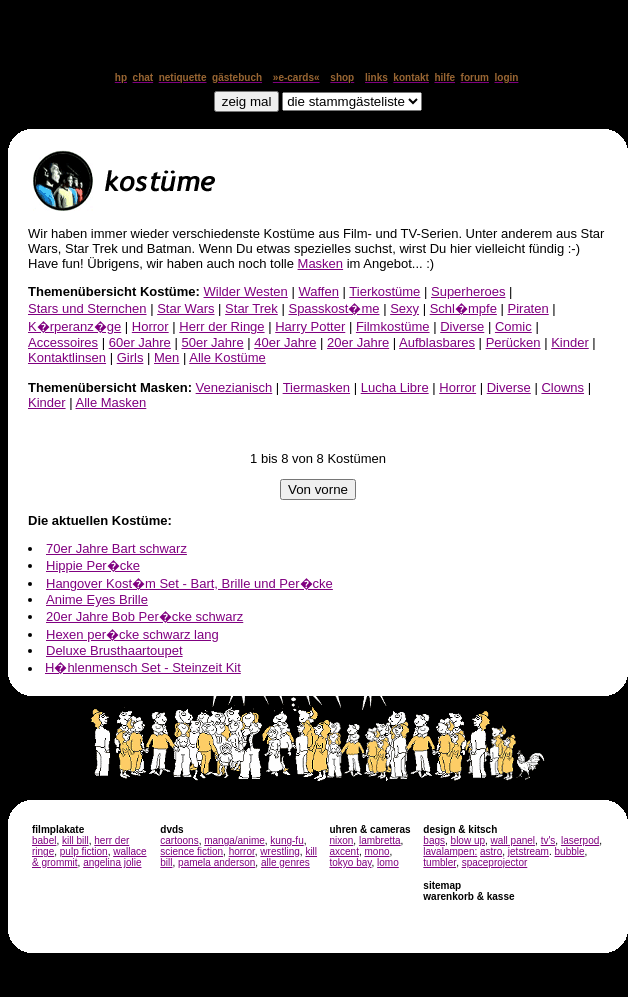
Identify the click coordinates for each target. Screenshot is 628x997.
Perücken (513, 342)
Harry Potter (310, 326)
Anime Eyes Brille (97, 599)
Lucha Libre (395, 387)
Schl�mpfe (463, 308)
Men (166, 357)
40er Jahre (285, 342)
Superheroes (468, 291)
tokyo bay (350, 862)
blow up (468, 840)
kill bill (75, 840)
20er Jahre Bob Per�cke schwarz (144, 616)
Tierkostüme (384, 291)
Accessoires (63, 342)
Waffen (318, 291)
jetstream (528, 851)
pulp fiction (84, 851)
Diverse (462, 326)
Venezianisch (234, 387)
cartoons (179, 840)
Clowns (562, 387)
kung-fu (286, 840)
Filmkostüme (393, 326)
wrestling (279, 851)
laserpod (580, 840)
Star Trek (251, 308)
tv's (548, 840)
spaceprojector (495, 862)
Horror (150, 326)
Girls (130, 357)
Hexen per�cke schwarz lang (132, 634)
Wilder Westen (246, 291)
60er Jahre (140, 342)
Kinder (570, 342)
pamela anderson (216, 862)
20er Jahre (358, 342)
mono (376, 851)
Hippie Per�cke (93, 565)
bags (434, 840)
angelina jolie (112, 862)
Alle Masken (110, 402)
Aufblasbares (437, 342)
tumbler (439, 862)
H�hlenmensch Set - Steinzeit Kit (143, 667)
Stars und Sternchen (87, 308)
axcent (343, 851)
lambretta (380, 840)
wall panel (513, 840)
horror (242, 851)
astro (491, 851)
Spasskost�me (333, 308)
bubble (570, 851)
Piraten (528, 308)
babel (44, 840)
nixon (341, 840)
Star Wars (185, 308)
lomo (388, 862)
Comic (513, 326)
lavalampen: (450, 851)
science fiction (191, 851)
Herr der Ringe (221, 326)
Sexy (404, 308)
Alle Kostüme (227, 357)
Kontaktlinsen (67, 357)
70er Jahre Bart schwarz (116, 548)
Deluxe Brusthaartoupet (114, 650)
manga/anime (234, 840)
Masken (321, 263)
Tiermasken (316, 387)
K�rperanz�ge (74, 326)
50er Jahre (212, 342)
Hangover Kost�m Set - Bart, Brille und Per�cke (189, 583)
